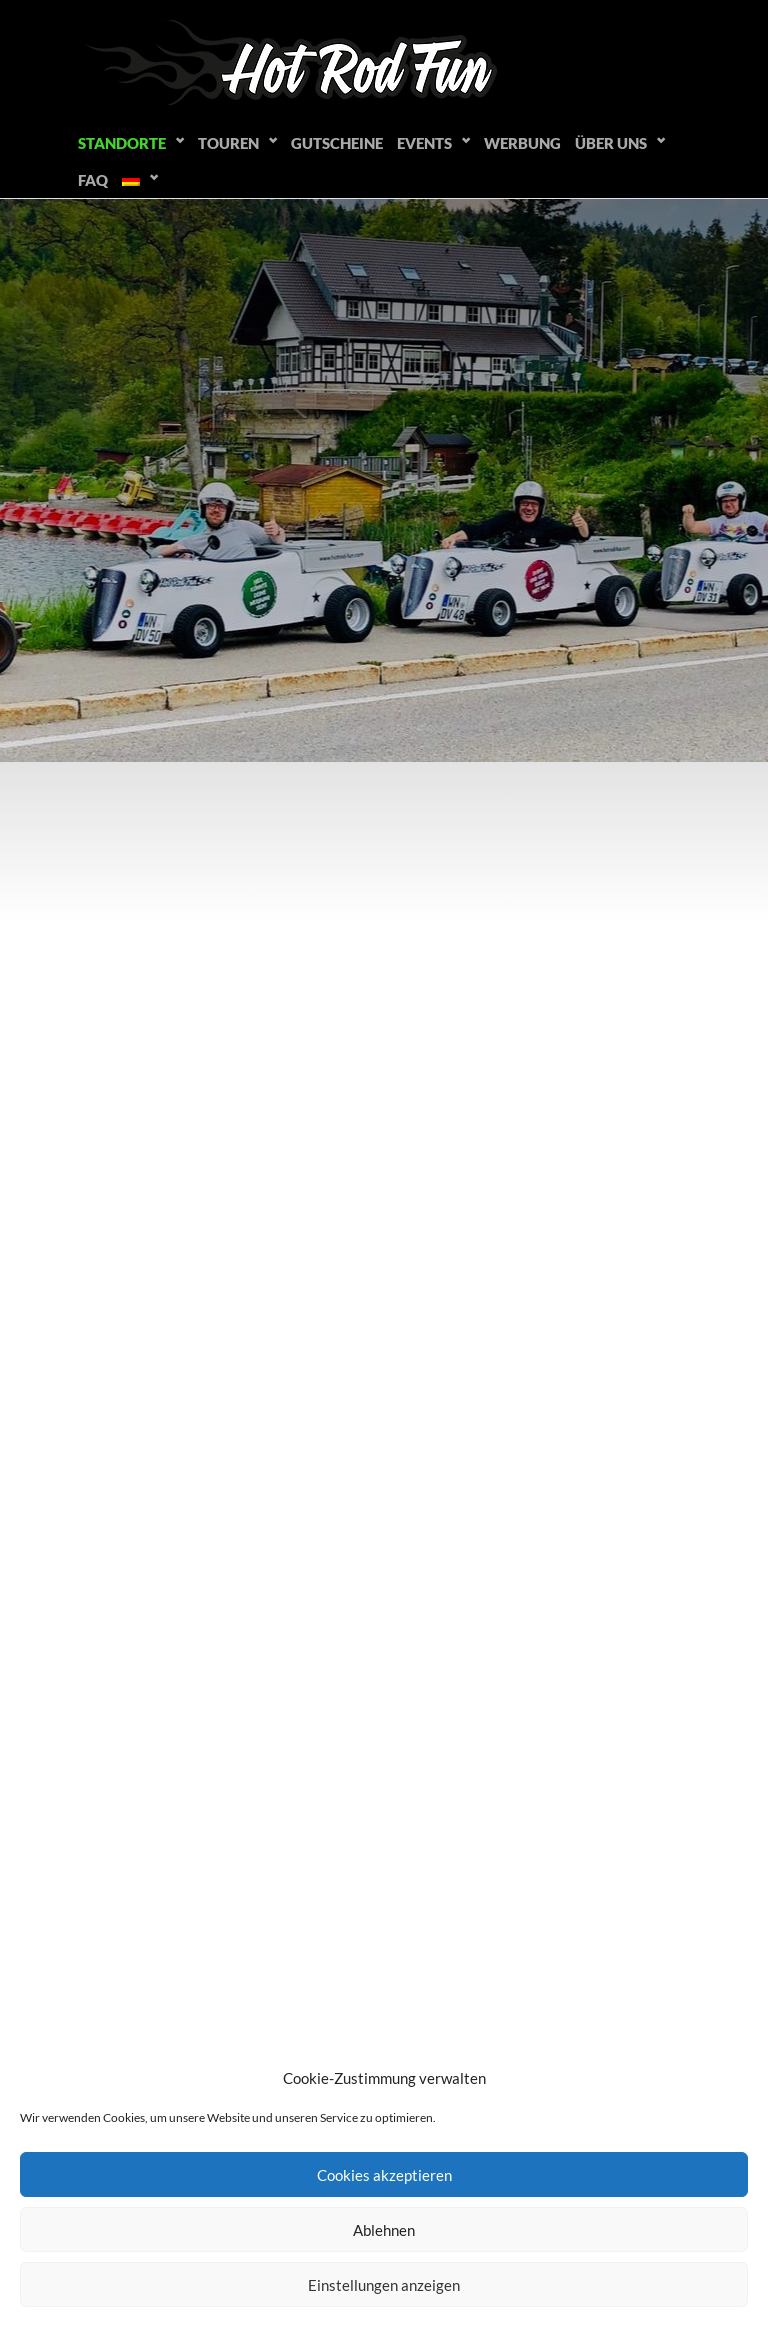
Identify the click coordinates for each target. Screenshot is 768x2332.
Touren (228, 143)
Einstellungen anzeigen (384, 2285)
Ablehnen (384, 2230)
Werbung (522, 143)
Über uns (611, 143)
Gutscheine (337, 143)
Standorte (122, 143)
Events (424, 143)
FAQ (93, 180)
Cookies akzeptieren (384, 2175)
